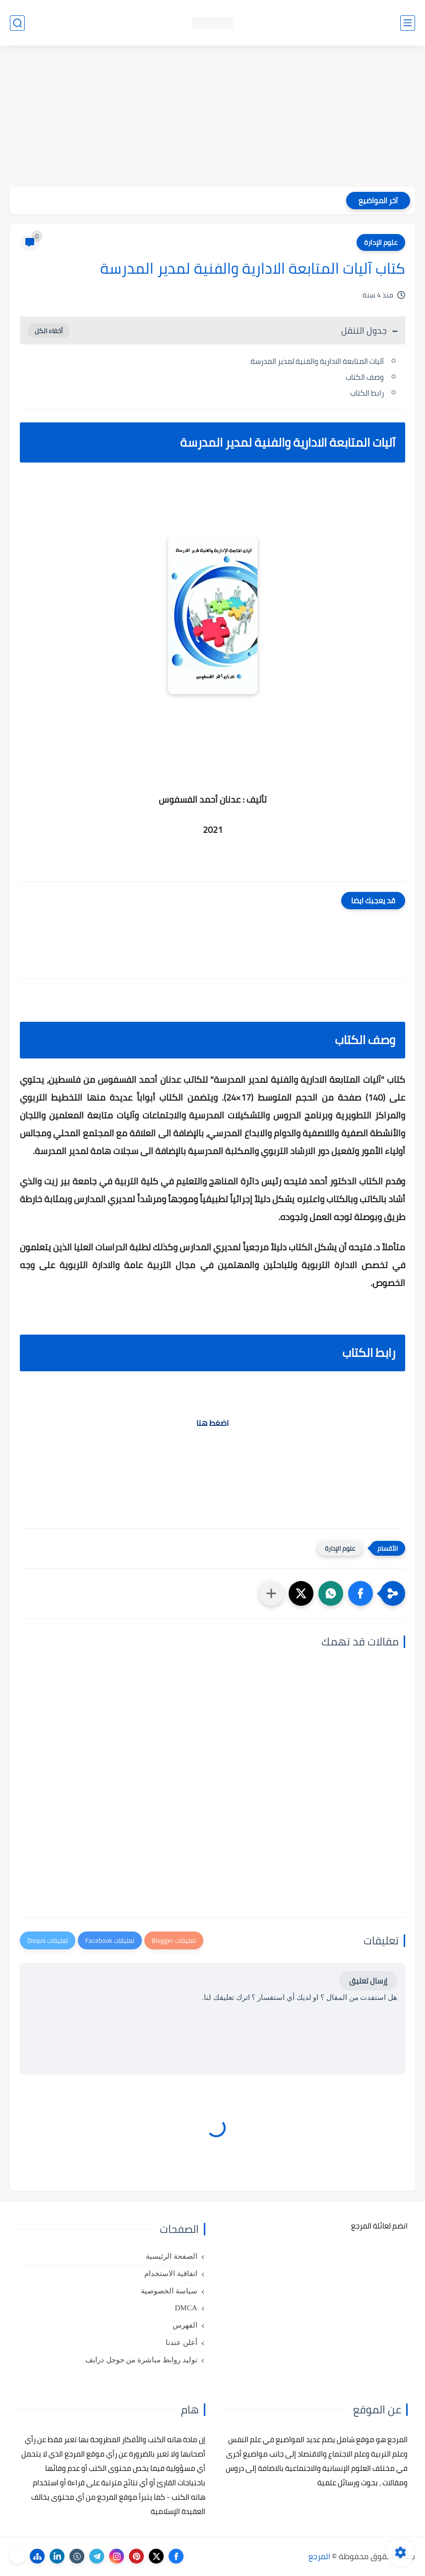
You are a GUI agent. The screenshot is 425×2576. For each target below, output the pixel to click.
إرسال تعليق (368, 1981)
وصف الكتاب (365, 377)
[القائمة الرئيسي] (407, 23)
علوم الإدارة (381, 242)
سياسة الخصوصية (169, 2291)
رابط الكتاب (367, 393)
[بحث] (17, 23)
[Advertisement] (212, 117)
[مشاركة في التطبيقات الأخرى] (271, 1593)
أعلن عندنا (181, 2342)
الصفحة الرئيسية (171, 2256)
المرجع (319, 2556)
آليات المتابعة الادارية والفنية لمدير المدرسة (316, 361)
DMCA (186, 2308)
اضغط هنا (212, 1422)
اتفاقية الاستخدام (170, 2274)
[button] (360, 1593)
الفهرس (185, 2325)
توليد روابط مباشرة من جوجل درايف (141, 2360)
